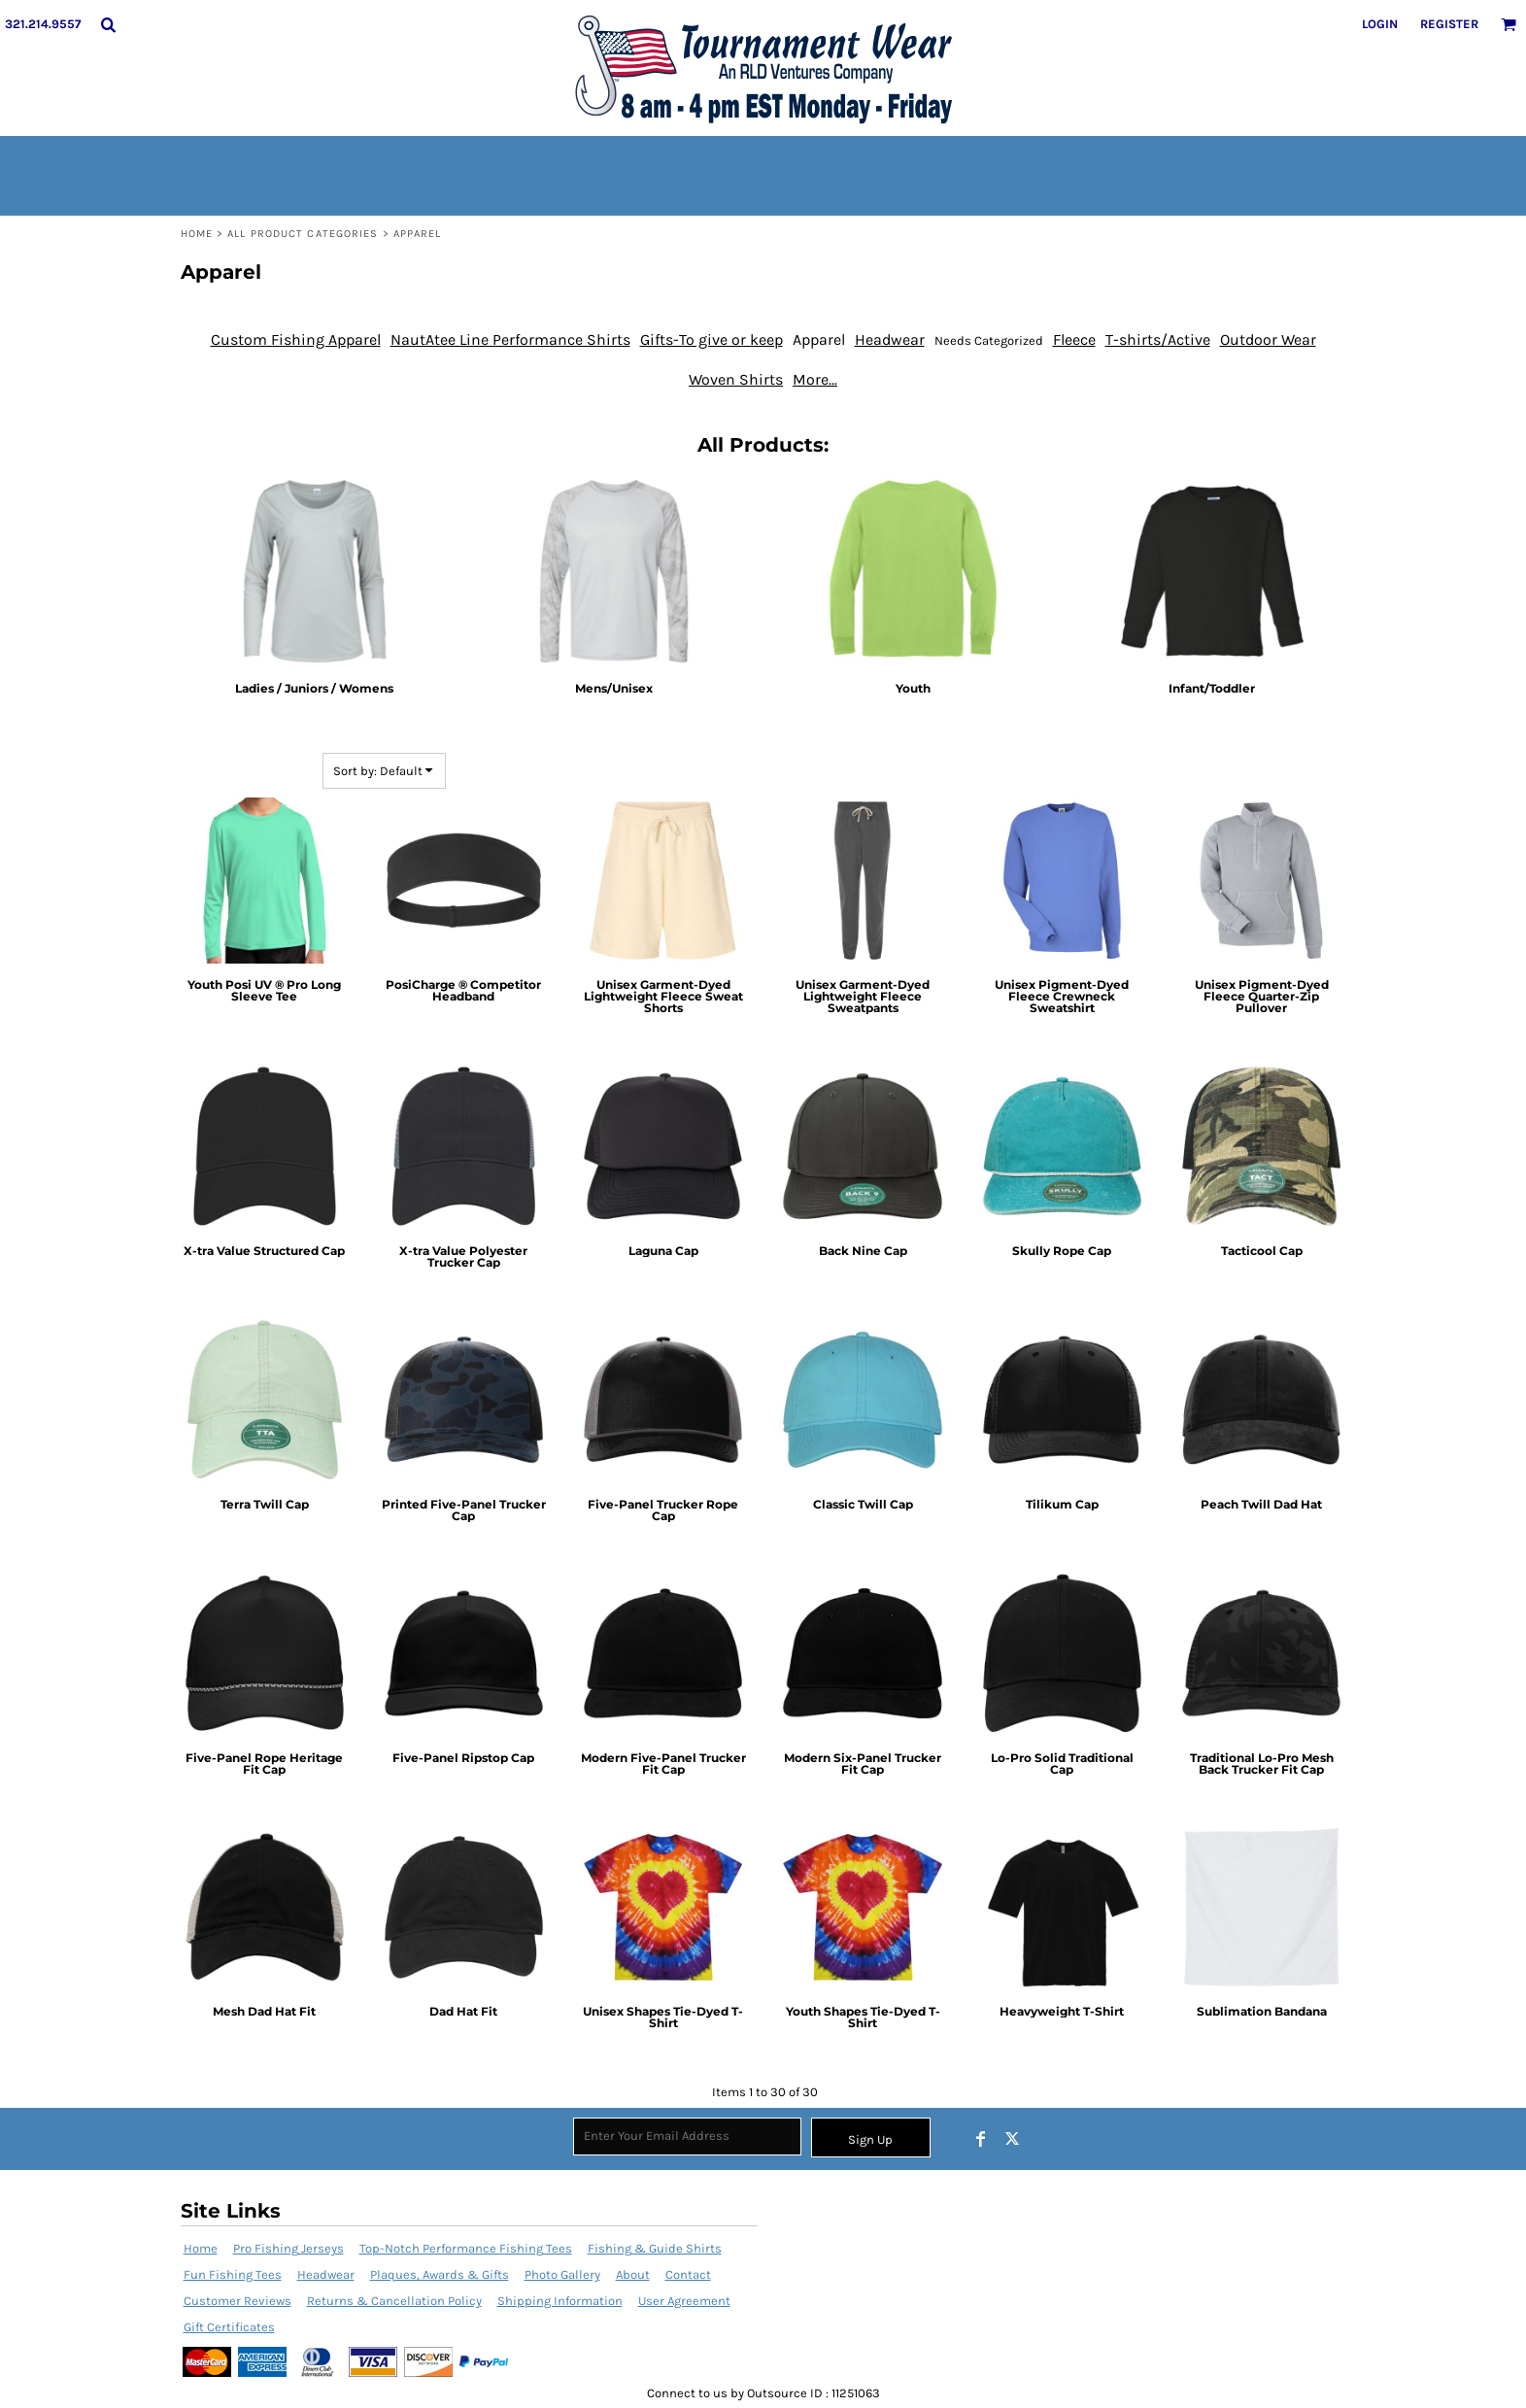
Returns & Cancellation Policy (394, 2300)
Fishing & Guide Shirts (655, 2248)
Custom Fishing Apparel (296, 339)
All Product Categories (302, 233)
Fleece (1074, 339)
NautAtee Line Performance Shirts (510, 339)
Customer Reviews (237, 2300)
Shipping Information (560, 2300)
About (633, 2274)
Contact (688, 2274)
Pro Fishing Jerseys (288, 2248)
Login (1380, 24)
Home (197, 233)
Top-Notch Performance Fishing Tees (465, 2248)
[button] (108, 24)
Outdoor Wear (1268, 339)
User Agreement (684, 2300)
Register (1449, 24)
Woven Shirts (736, 379)
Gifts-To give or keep (711, 339)
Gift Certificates (229, 2327)
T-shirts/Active (1157, 339)
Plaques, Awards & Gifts (439, 2274)
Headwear (890, 339)
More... (815, 379)
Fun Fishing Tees (233, 2274)
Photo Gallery (562, 2274)
